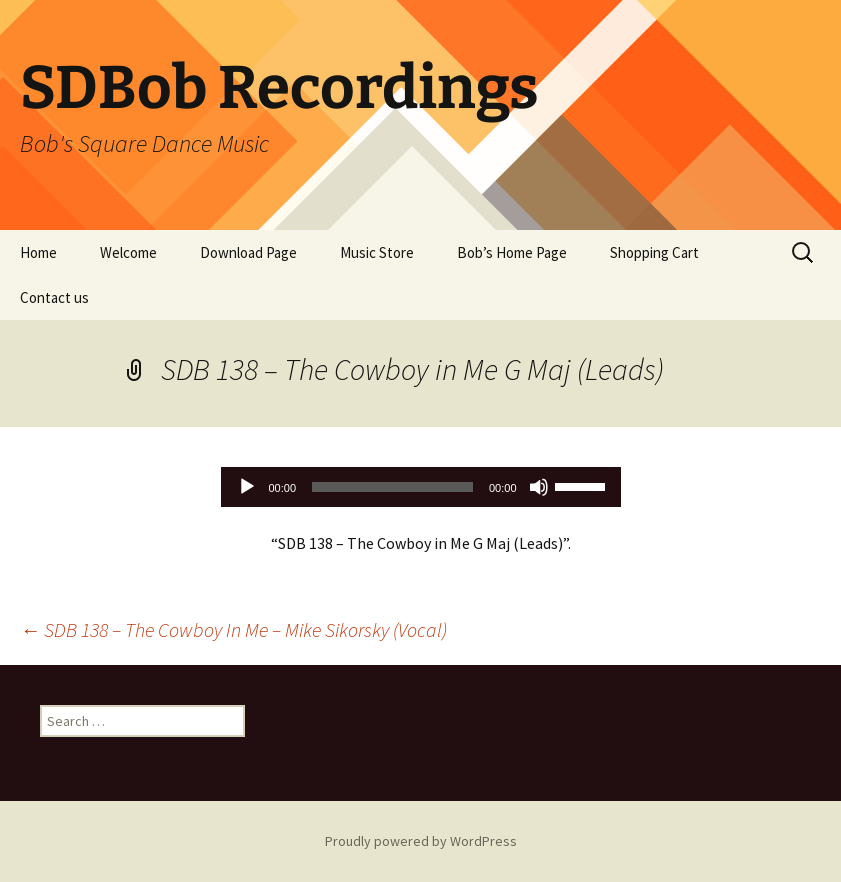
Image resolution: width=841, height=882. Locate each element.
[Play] (247, 487)
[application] (421, 487)
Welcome (128, 252)
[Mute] (539, 487)
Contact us (54, 297)
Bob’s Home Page (512, 252)
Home (38, 252)
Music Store (377, 252)
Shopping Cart (654, 252)
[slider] (392, 487)
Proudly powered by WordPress (421, 841)
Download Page (248, 252)
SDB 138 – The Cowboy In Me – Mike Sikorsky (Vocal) (233, 629)
